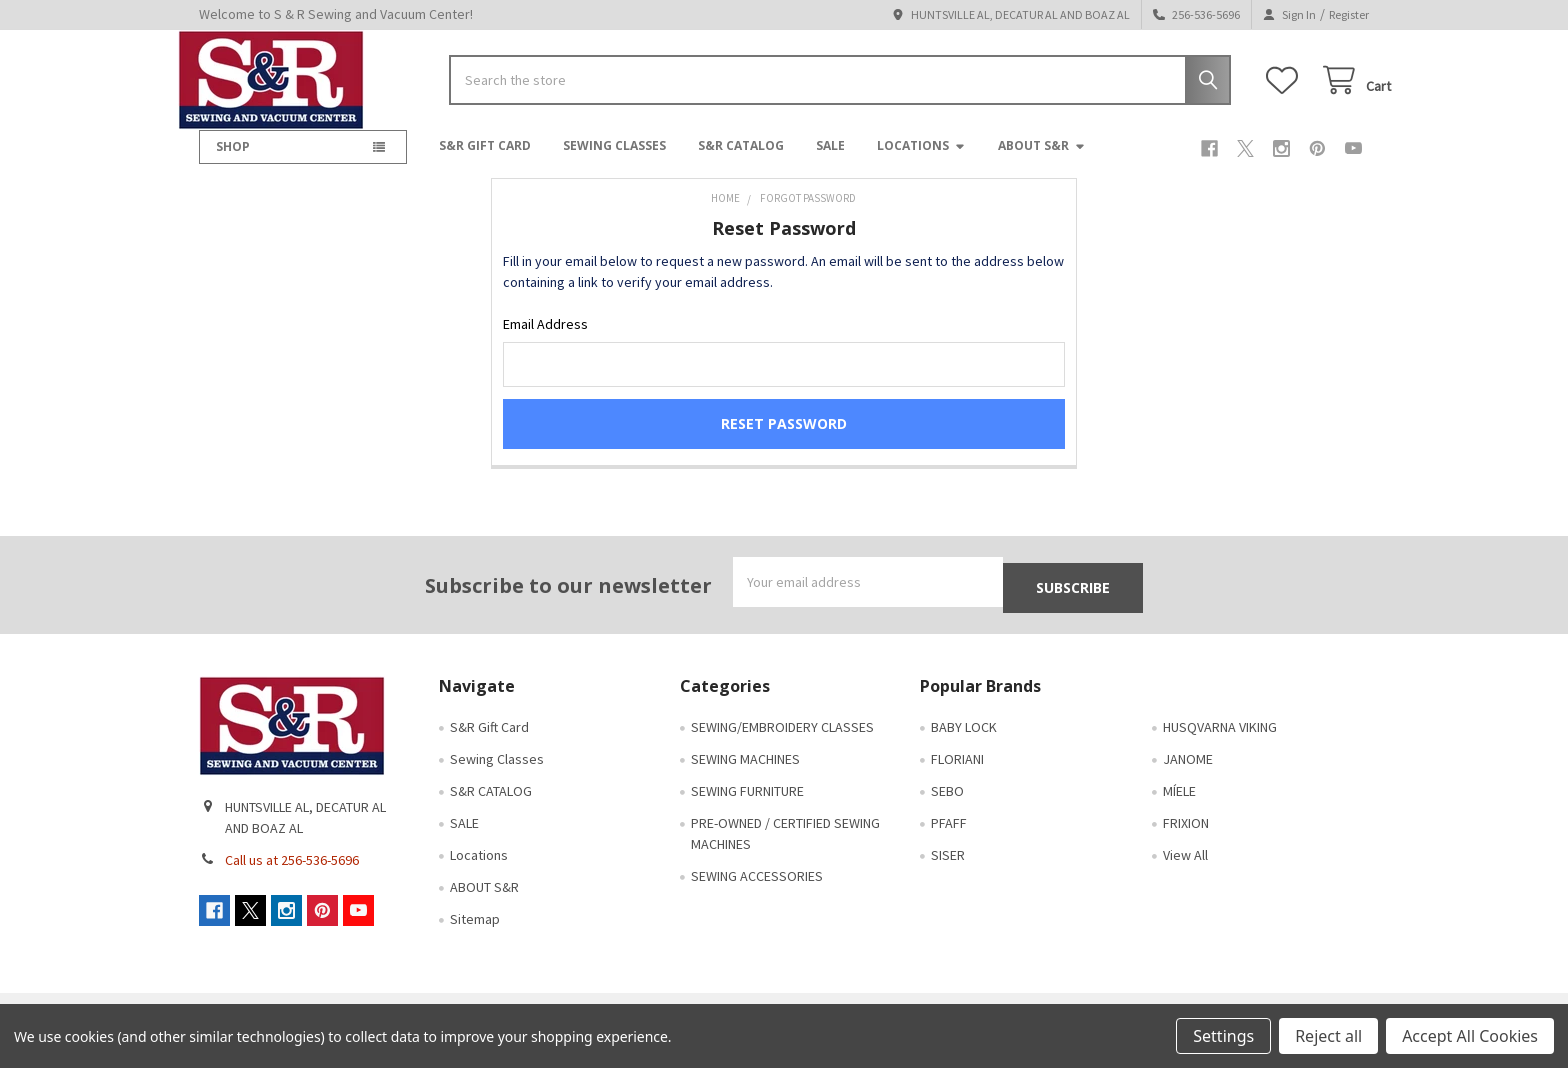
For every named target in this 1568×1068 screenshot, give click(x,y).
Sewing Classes (614, 161)
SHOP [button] (233, 162)
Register (1349, 14)
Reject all (1328, 1036)
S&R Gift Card (485, 161)
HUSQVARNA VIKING (1220, 745)
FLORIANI (957, 777)
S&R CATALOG (741, 161)
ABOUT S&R (1042, 161)
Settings (1223, 1036)
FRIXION (1186, 841)
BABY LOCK (964, 745)
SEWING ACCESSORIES (757, 894)
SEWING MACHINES (745, 777)
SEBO (947, 809)
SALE (830, 161)
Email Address (545, 340)
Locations (921, 161)
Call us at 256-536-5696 (292, 878)
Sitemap (475, 937)
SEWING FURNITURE (747, 809)
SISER (948, 873)
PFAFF (949, 841)
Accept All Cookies (1470, 1036)
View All (1185, 873)
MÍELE (1179, 809)
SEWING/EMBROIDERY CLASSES (782, 745)
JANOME (1188, 777)
